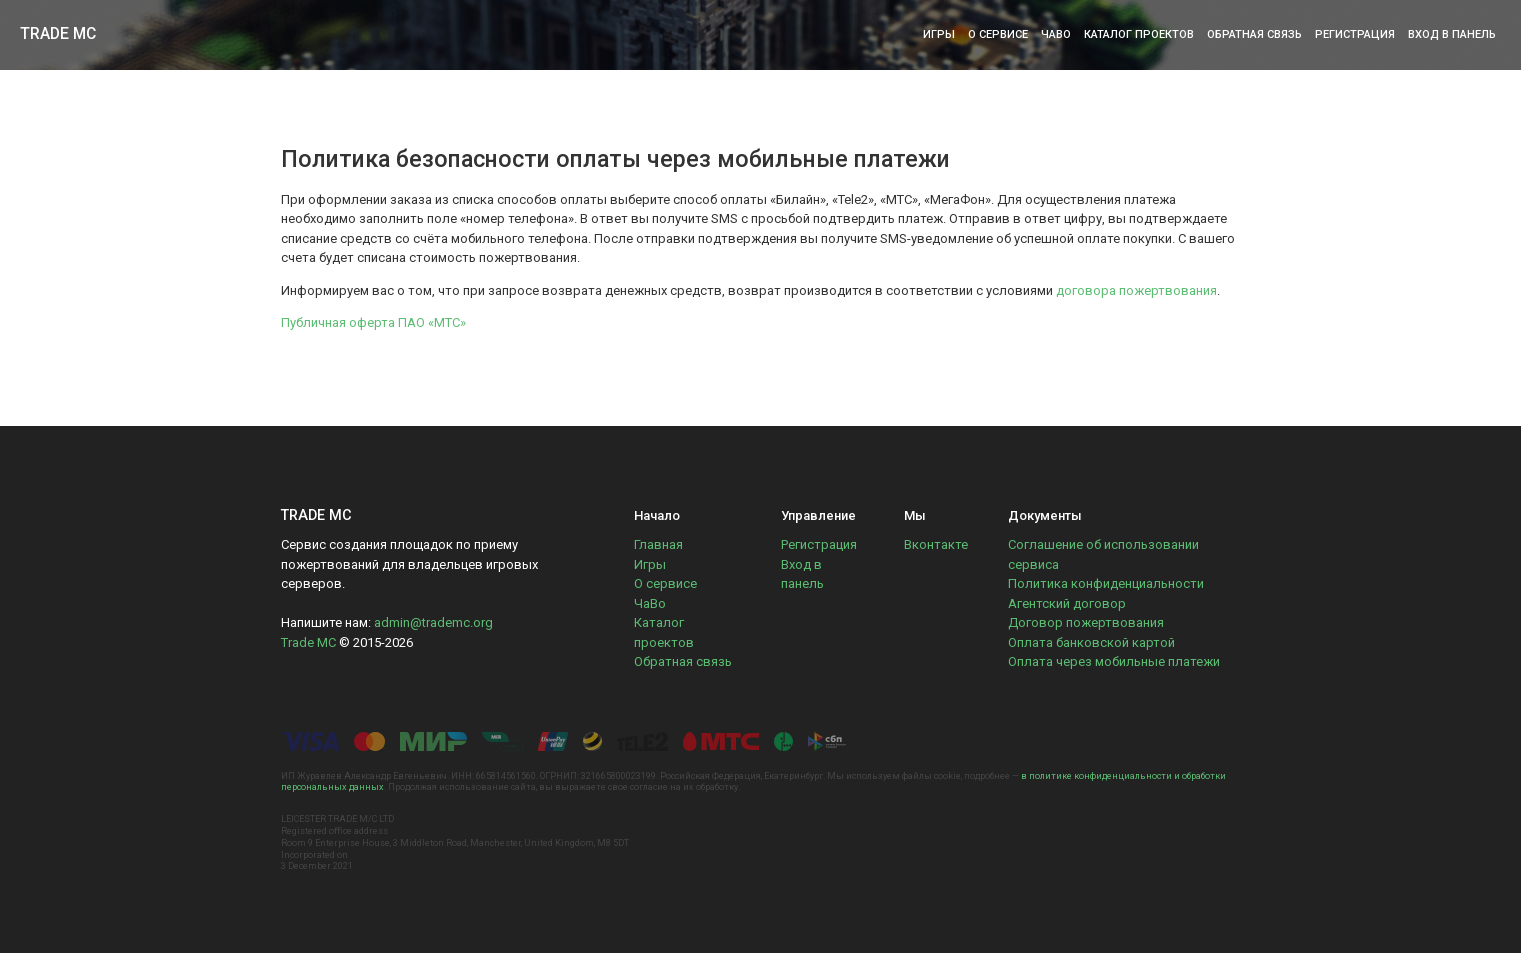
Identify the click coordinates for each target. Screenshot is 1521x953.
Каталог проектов (1139, 34)
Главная (658, 544)
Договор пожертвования (1086, 622)
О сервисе (998, 34)
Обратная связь (1254, 34)
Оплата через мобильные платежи (1114, 661)
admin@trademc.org (433, 622)
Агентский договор (1067, 603)
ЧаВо (1056, 34)
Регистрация (1355, 34)
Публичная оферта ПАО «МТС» (373, 322)
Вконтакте (936, 544)
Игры (939, 34)
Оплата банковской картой (1091, 642)
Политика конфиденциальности (1106, 583)
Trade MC (58, 34)
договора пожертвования (1136, 290)
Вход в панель (1452, 34)
